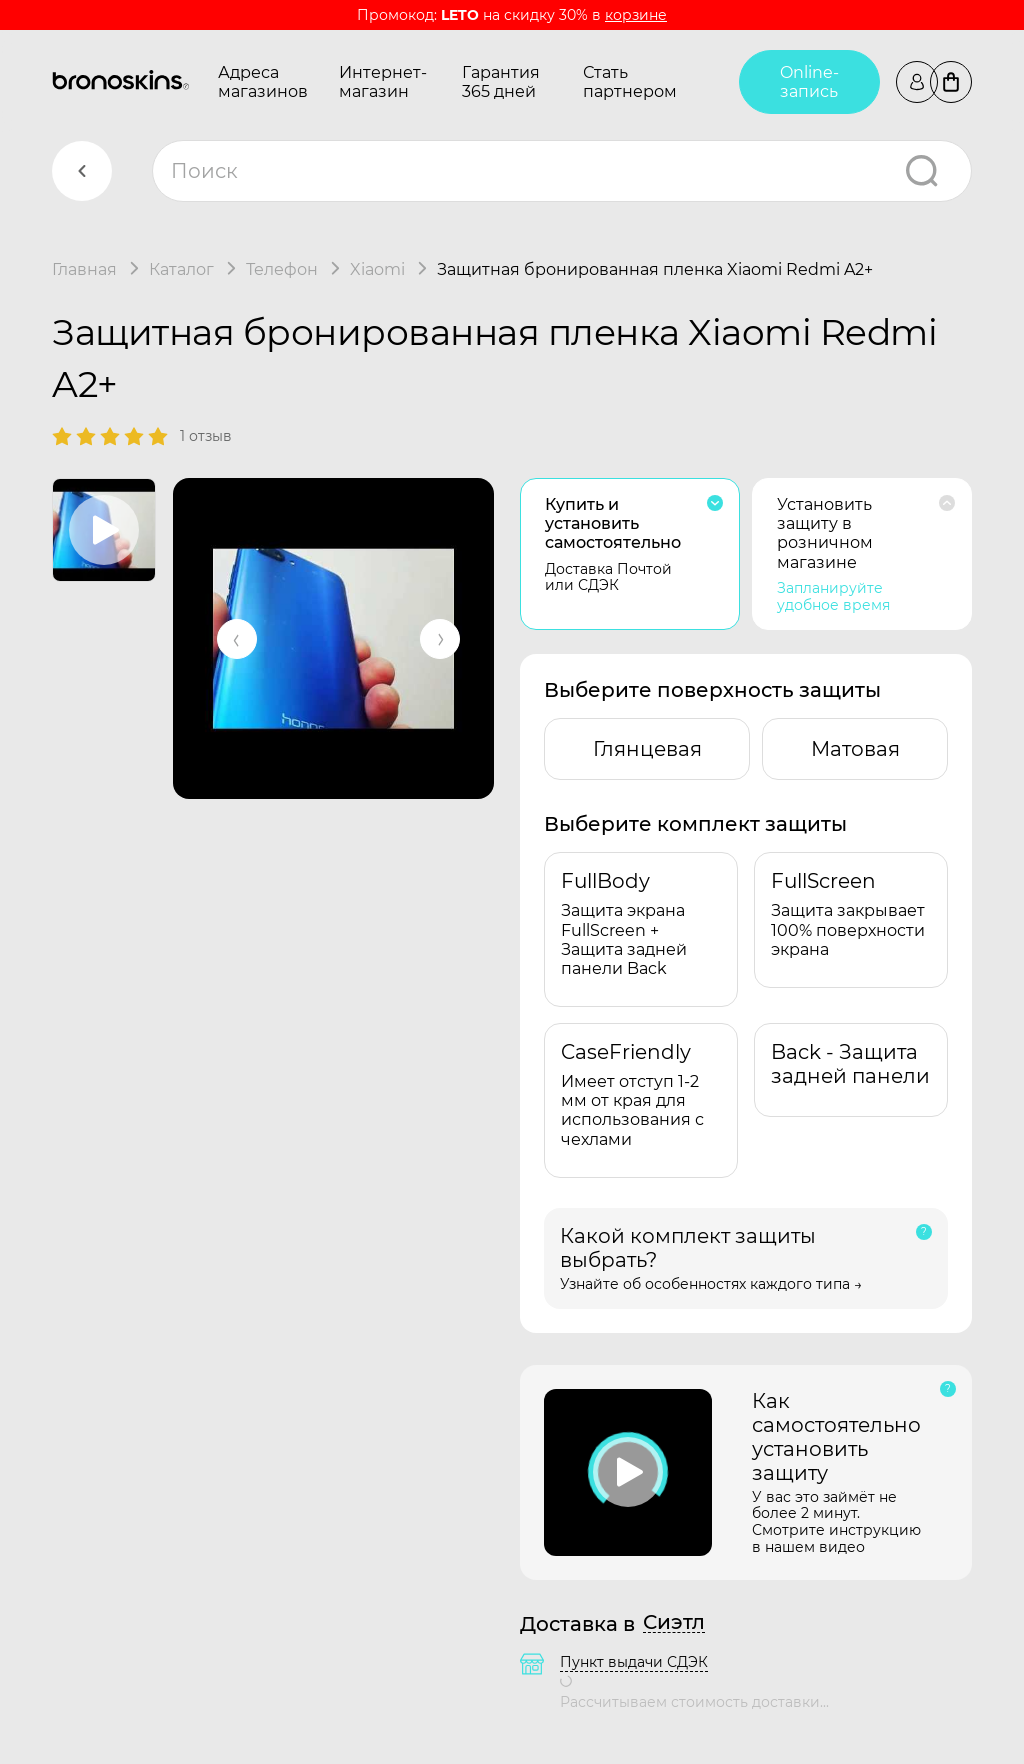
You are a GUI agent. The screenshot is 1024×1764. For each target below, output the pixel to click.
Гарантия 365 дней (501, 82)
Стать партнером (630, 82)
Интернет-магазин (383, 82)
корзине (636, 15)
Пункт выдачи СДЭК (634, 1662)
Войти (917, 82)
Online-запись (809, 82)
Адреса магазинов (263, 82)
